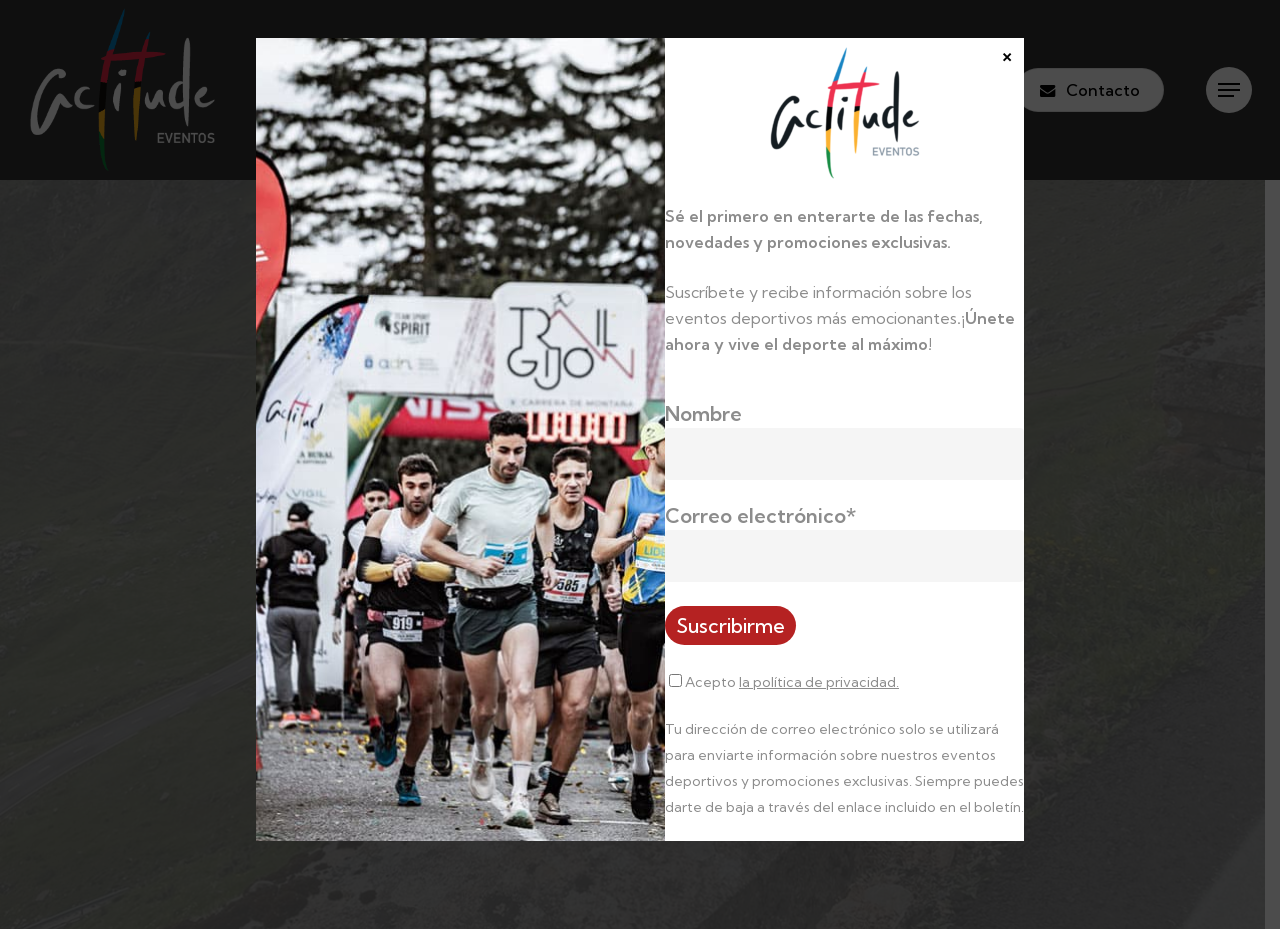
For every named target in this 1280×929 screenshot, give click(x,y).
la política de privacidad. (819, 682)
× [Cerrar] (1007, 54)
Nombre (703, 413)
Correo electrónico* (760, 515)
